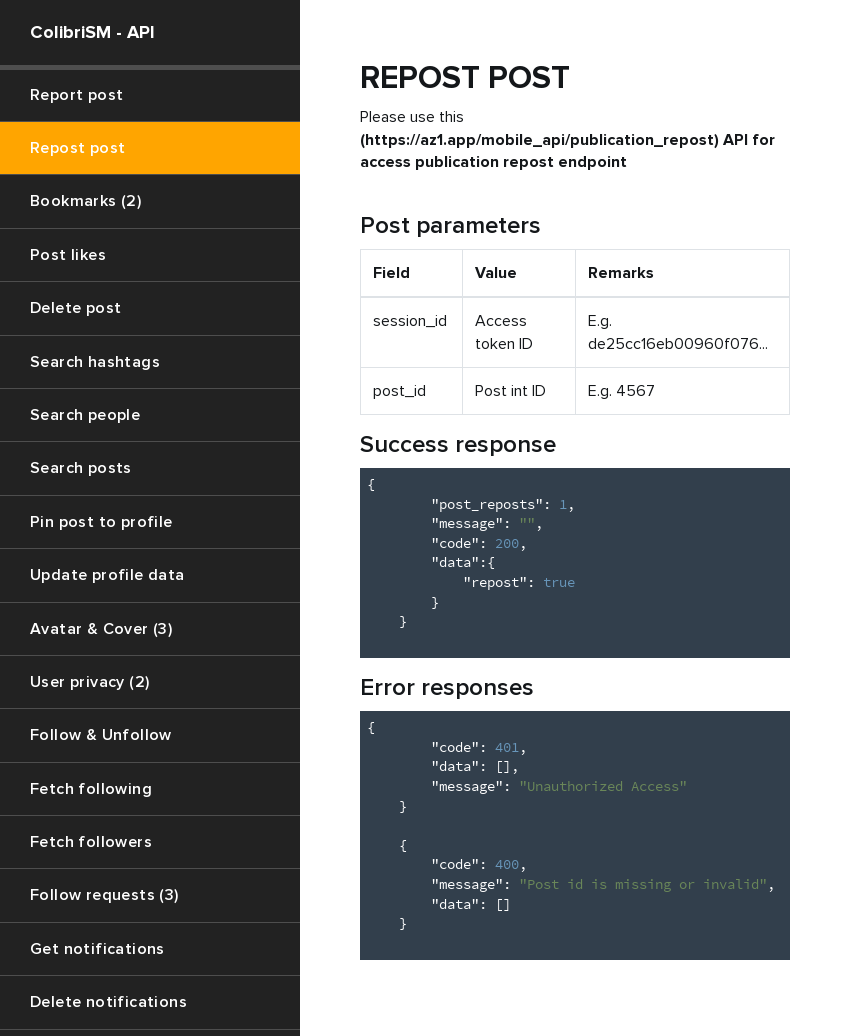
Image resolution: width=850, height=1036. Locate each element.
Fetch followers (91, 842)
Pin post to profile (101, 522)
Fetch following (91, 789)
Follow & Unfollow (101, 735)
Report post (76, 95)
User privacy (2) (89, 682)
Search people (85, 415)
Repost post (77, 148)
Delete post (75, 308)
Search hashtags (95, 362)
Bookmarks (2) (85, 201)
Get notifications (97, 949)
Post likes (68, 255)
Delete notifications (108, 1002)
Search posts (81, 468)
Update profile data (107, 575)
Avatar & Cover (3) (101, 629)
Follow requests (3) (104, 895)
